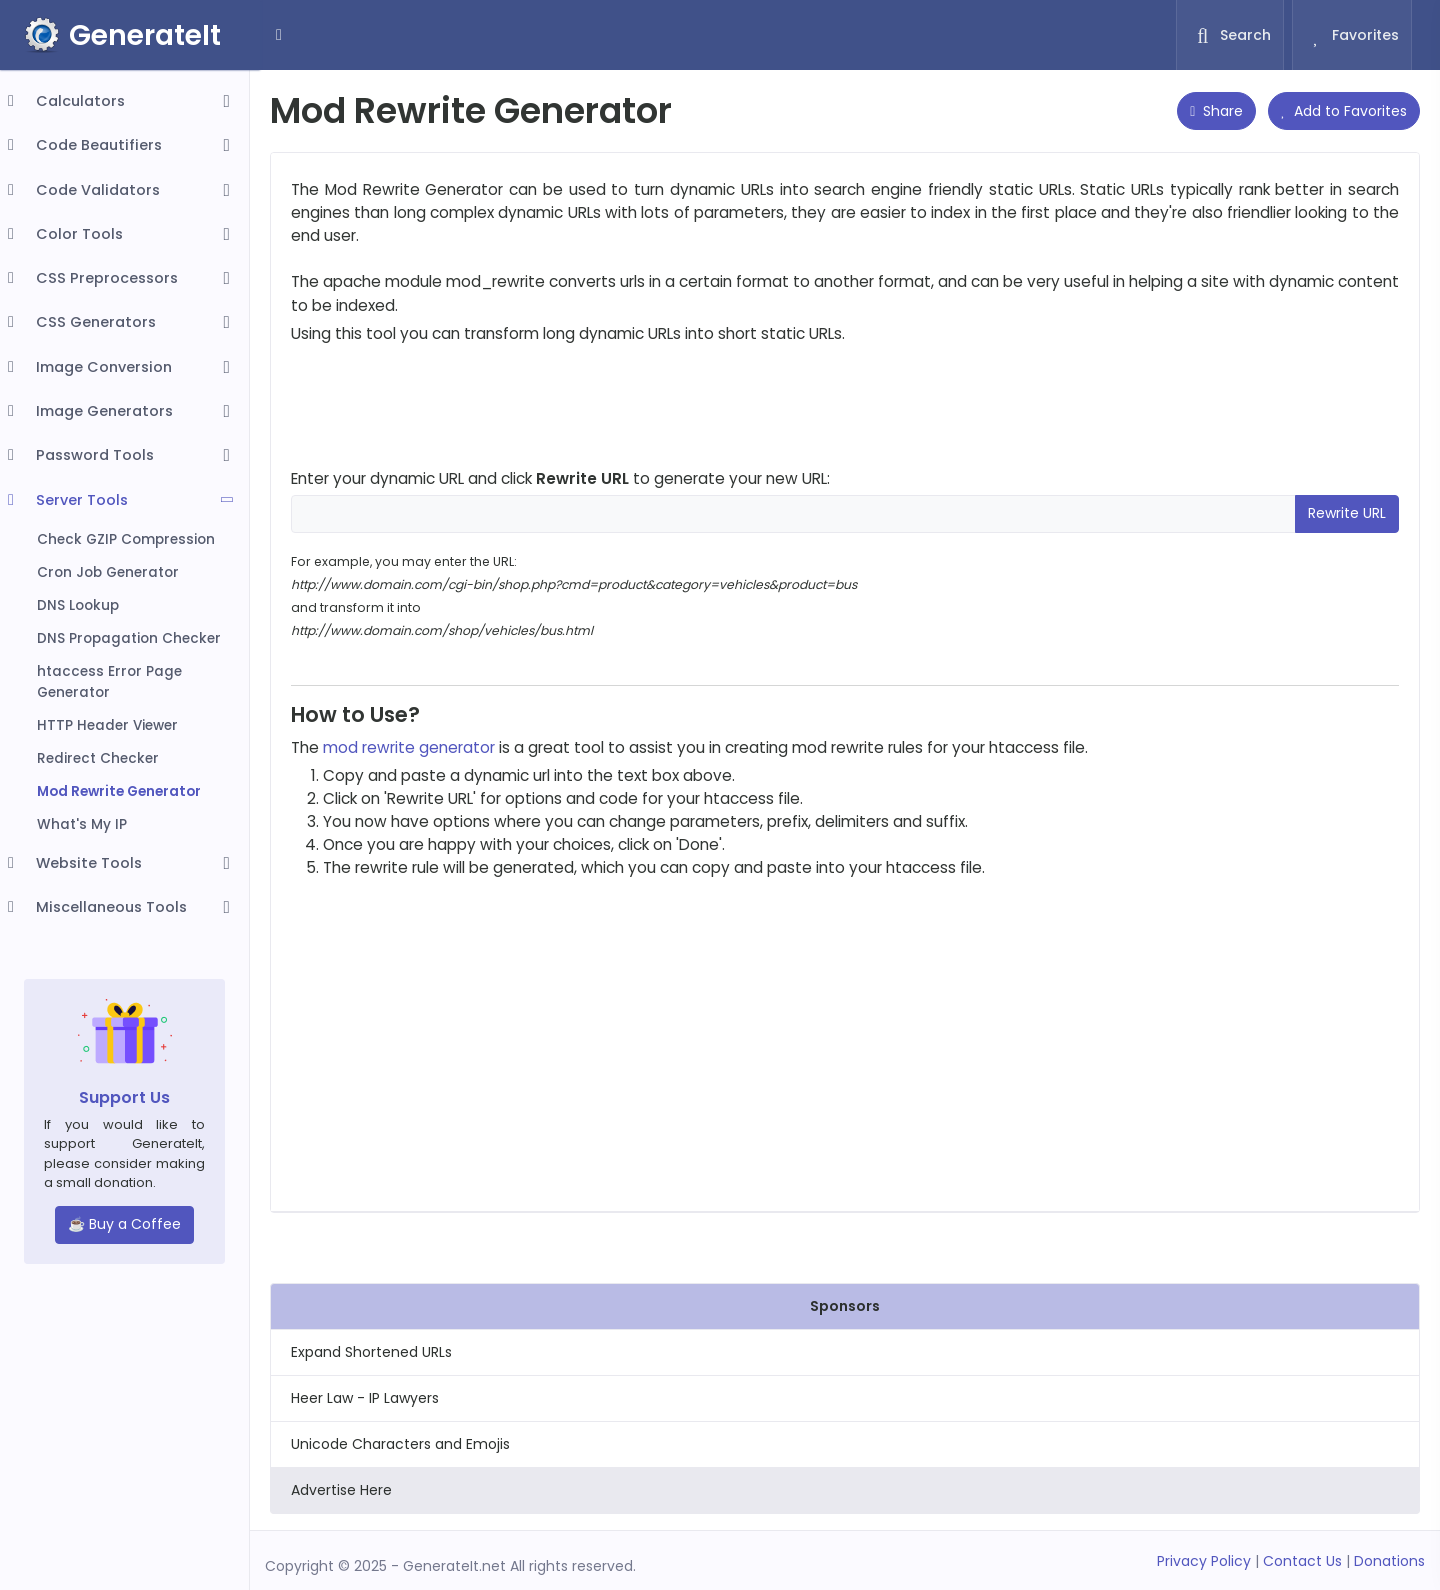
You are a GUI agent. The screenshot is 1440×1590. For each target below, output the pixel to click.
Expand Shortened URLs (371, 1352)
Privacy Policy (1204, 1561)
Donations (1389, 1561)
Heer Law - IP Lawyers (365, 1398)
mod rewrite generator (409, 747)
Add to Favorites (1344, 111)
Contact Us (1302, 1561)
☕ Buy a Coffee (124, 1224)
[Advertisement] (845, 406)
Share (1216, 111)
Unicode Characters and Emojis (400, 1444)
